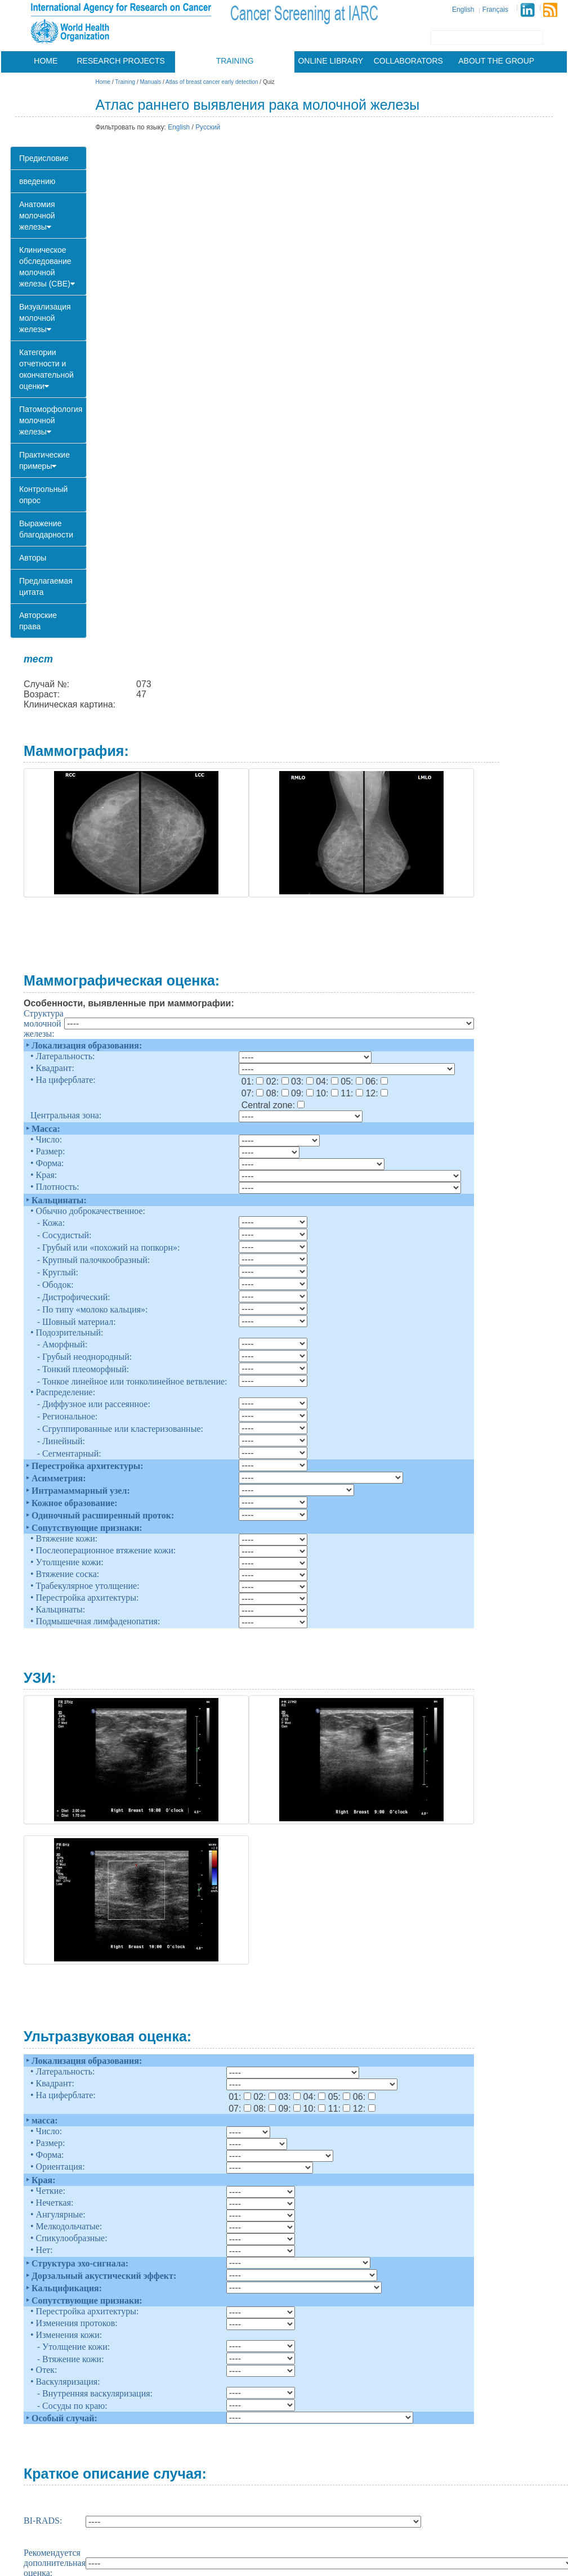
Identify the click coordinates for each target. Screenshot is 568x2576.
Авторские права (38, 621)
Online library (330, 60)
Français (495, 10)
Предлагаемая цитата (46, 586)
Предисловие (43, 158)
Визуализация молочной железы (45, 318)
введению (37, 181)
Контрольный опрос (43, 495)
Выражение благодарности (46, 529)
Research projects (121, 60)
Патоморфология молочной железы (50, 420)
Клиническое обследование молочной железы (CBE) (47, 266)
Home (45, 60)
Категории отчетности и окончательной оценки (46, 369)
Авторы (32, 557)
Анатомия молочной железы (37, 215)
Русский (207, 127)
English (463, 10)
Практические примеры (44, 460)
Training (235, 60)
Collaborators (408, 60)
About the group (496, 60)
